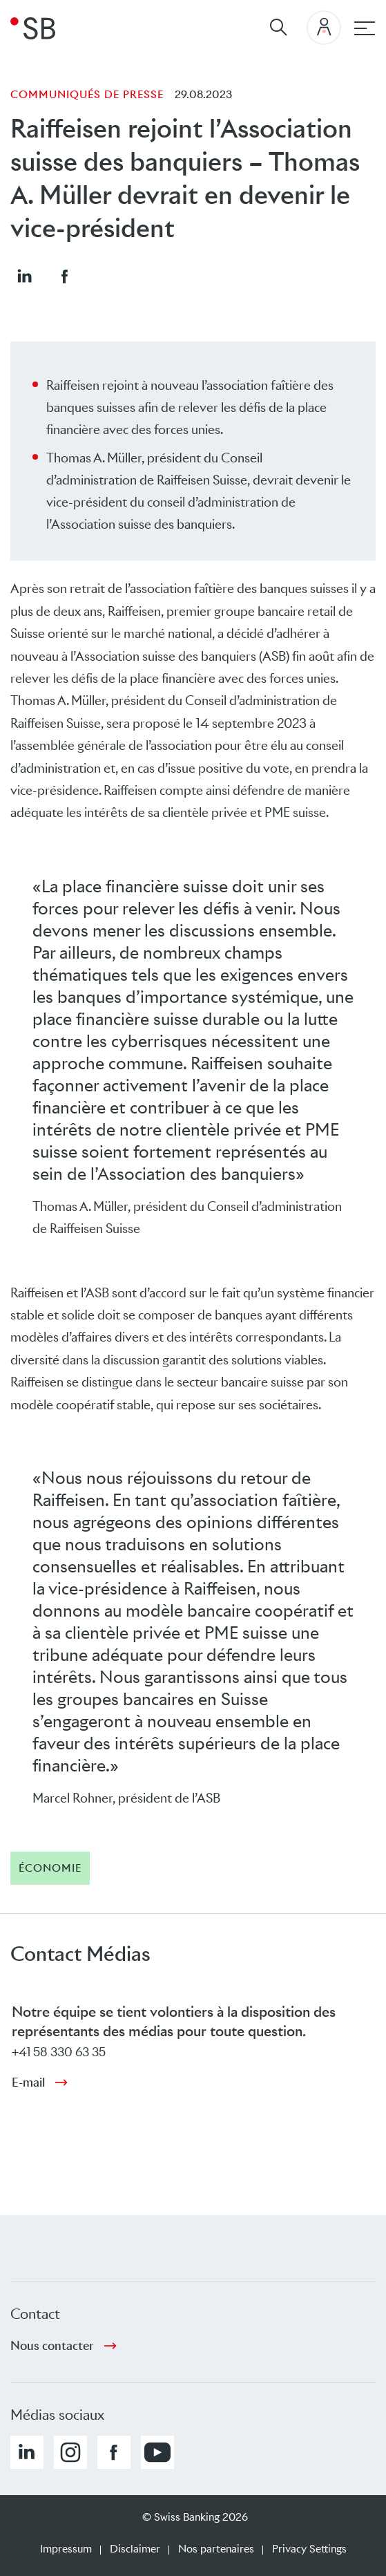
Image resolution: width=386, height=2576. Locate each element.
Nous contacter (52, 2345)
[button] (24, 276)
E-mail (28, 2082)
